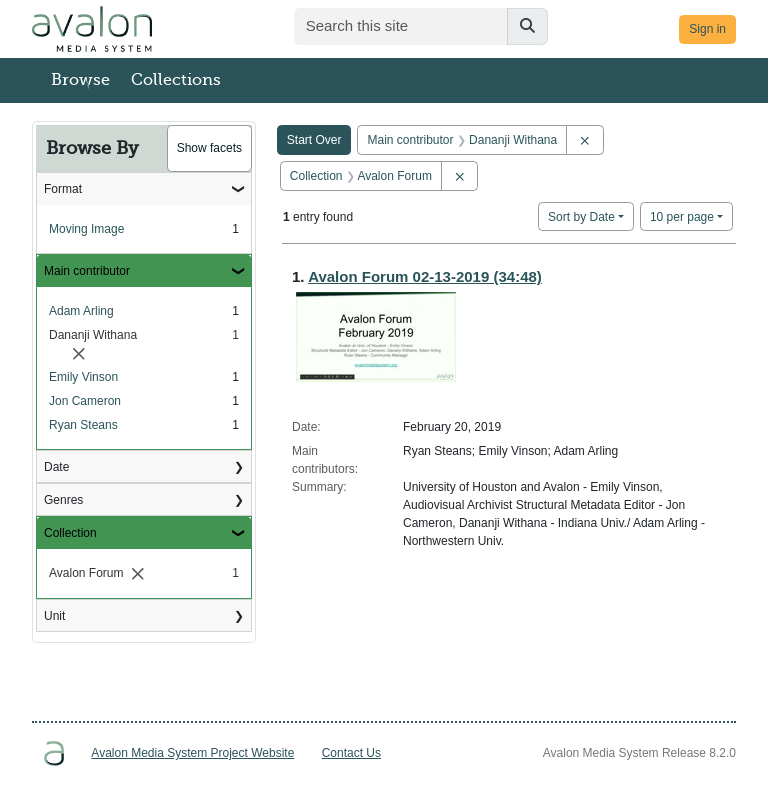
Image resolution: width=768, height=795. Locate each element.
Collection (70, 533)
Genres (63, 500)
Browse (80, 80)
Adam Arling (81, 311)
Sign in (707, 29)
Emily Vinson (83, 377)
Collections (176, 80)
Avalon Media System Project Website (192, 753)
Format (63, 189)
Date (56, 467)
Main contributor (87, 271)
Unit (54, 616)
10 (682, 215)
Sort (581, 217)
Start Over (314, 140)
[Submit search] (527, 26)
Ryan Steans (83, 425)
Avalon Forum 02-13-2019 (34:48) (425, 276)
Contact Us (351, 753)
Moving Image (86, 229)
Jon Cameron (85, 401)
